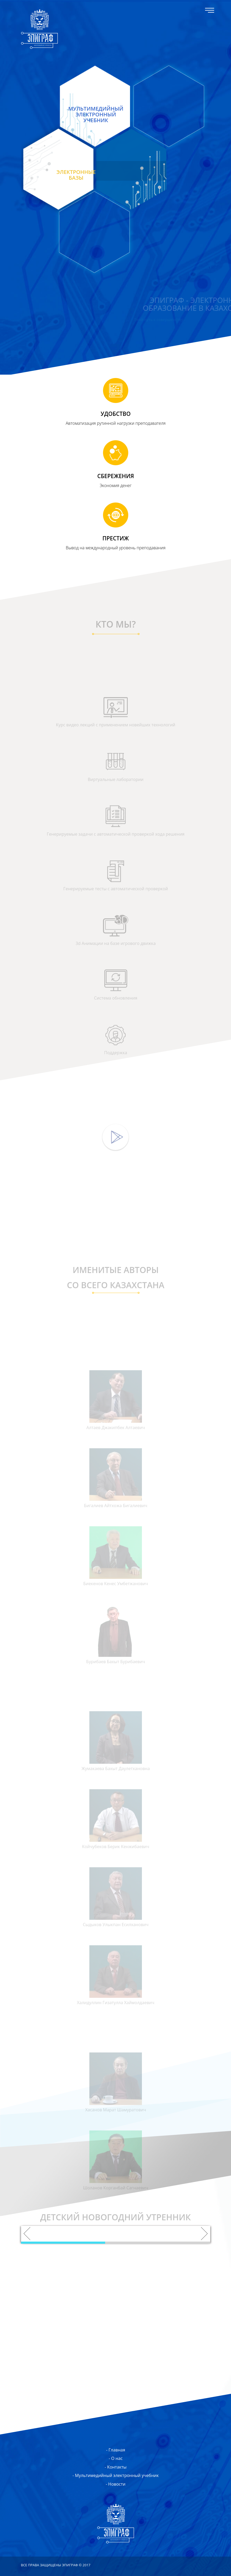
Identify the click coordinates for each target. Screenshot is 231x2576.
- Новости (115, 2484)
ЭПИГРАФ (39, 29)
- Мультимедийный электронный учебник (116, 2475)
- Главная (115, 2450)
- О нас (115, 2458)
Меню (209, 10)
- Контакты (115, 2467)
